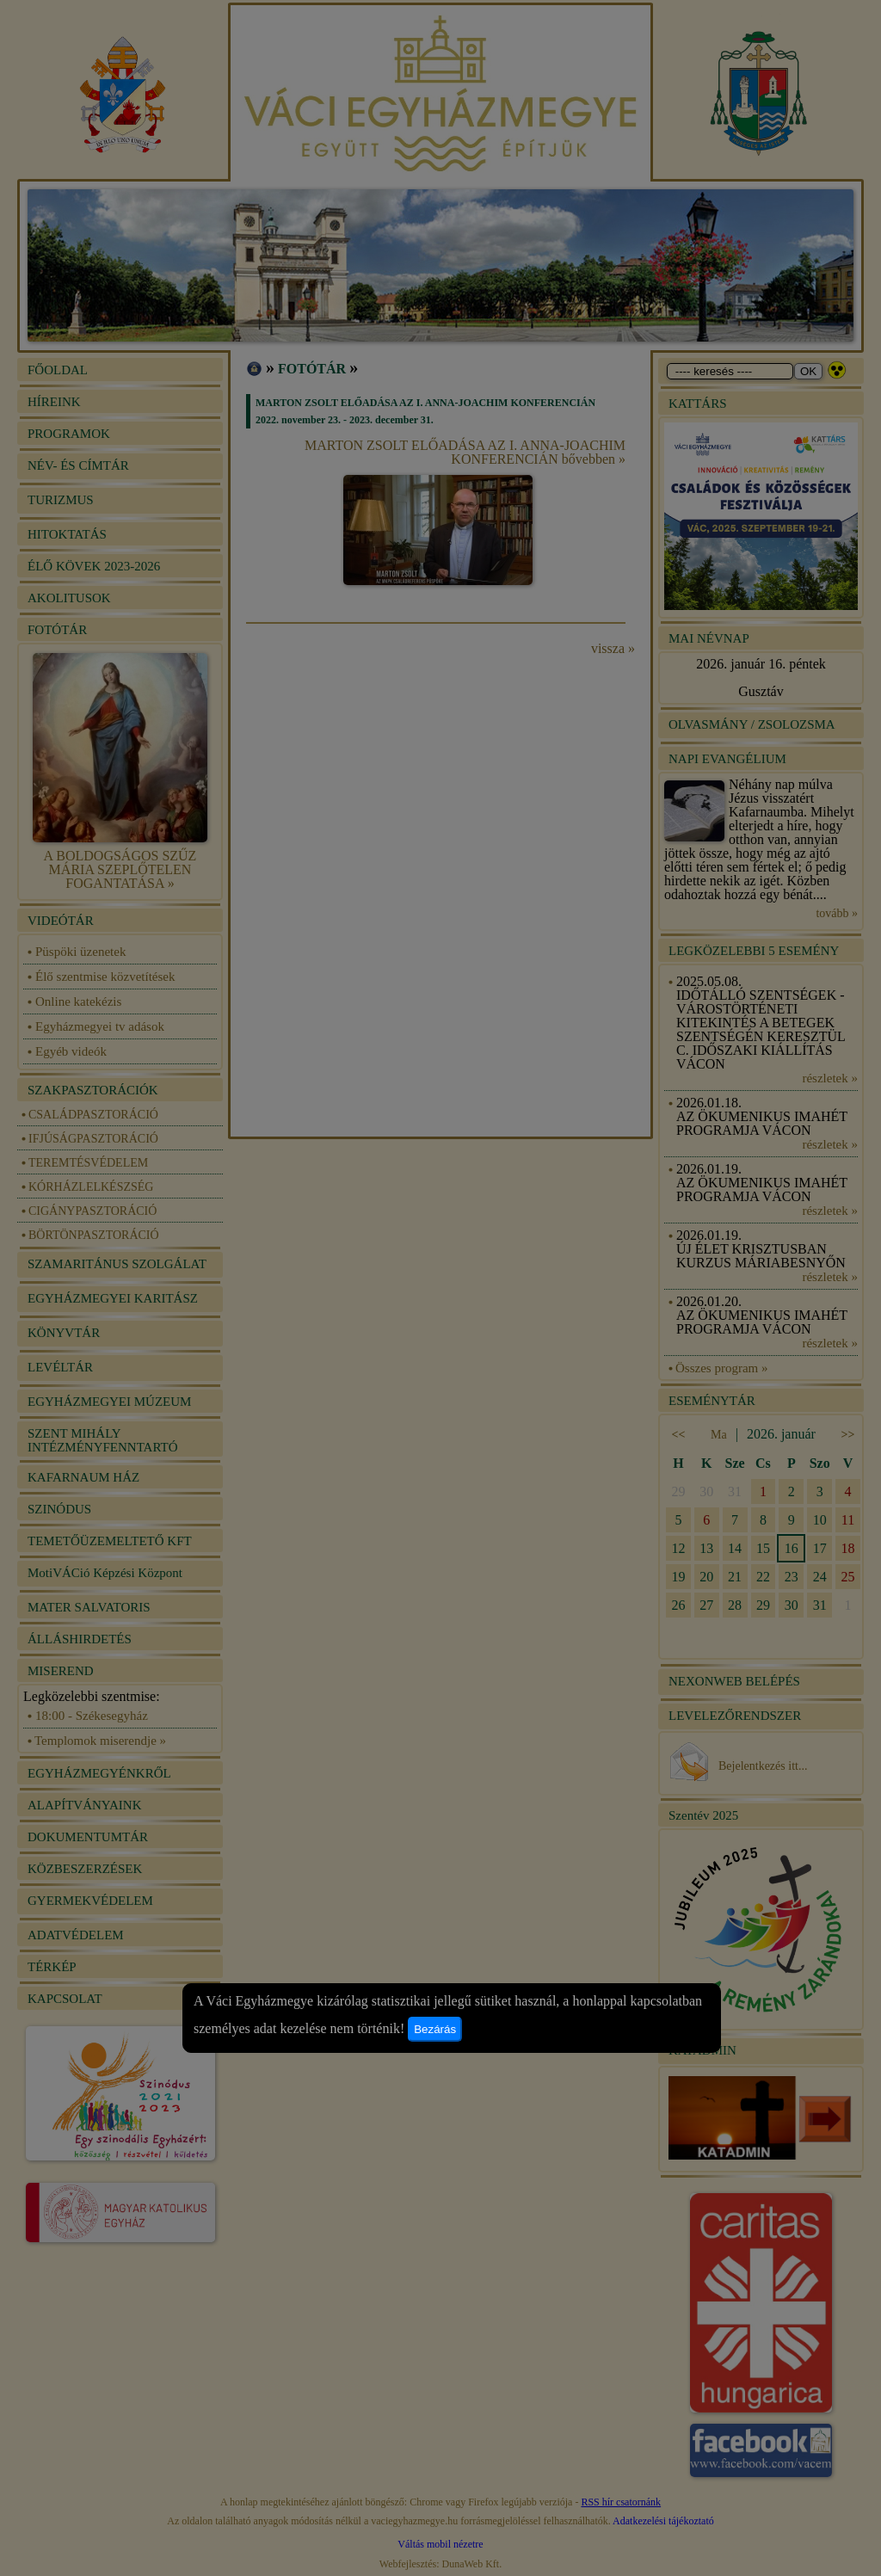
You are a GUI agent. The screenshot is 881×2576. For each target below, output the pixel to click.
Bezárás (435, 2029)
